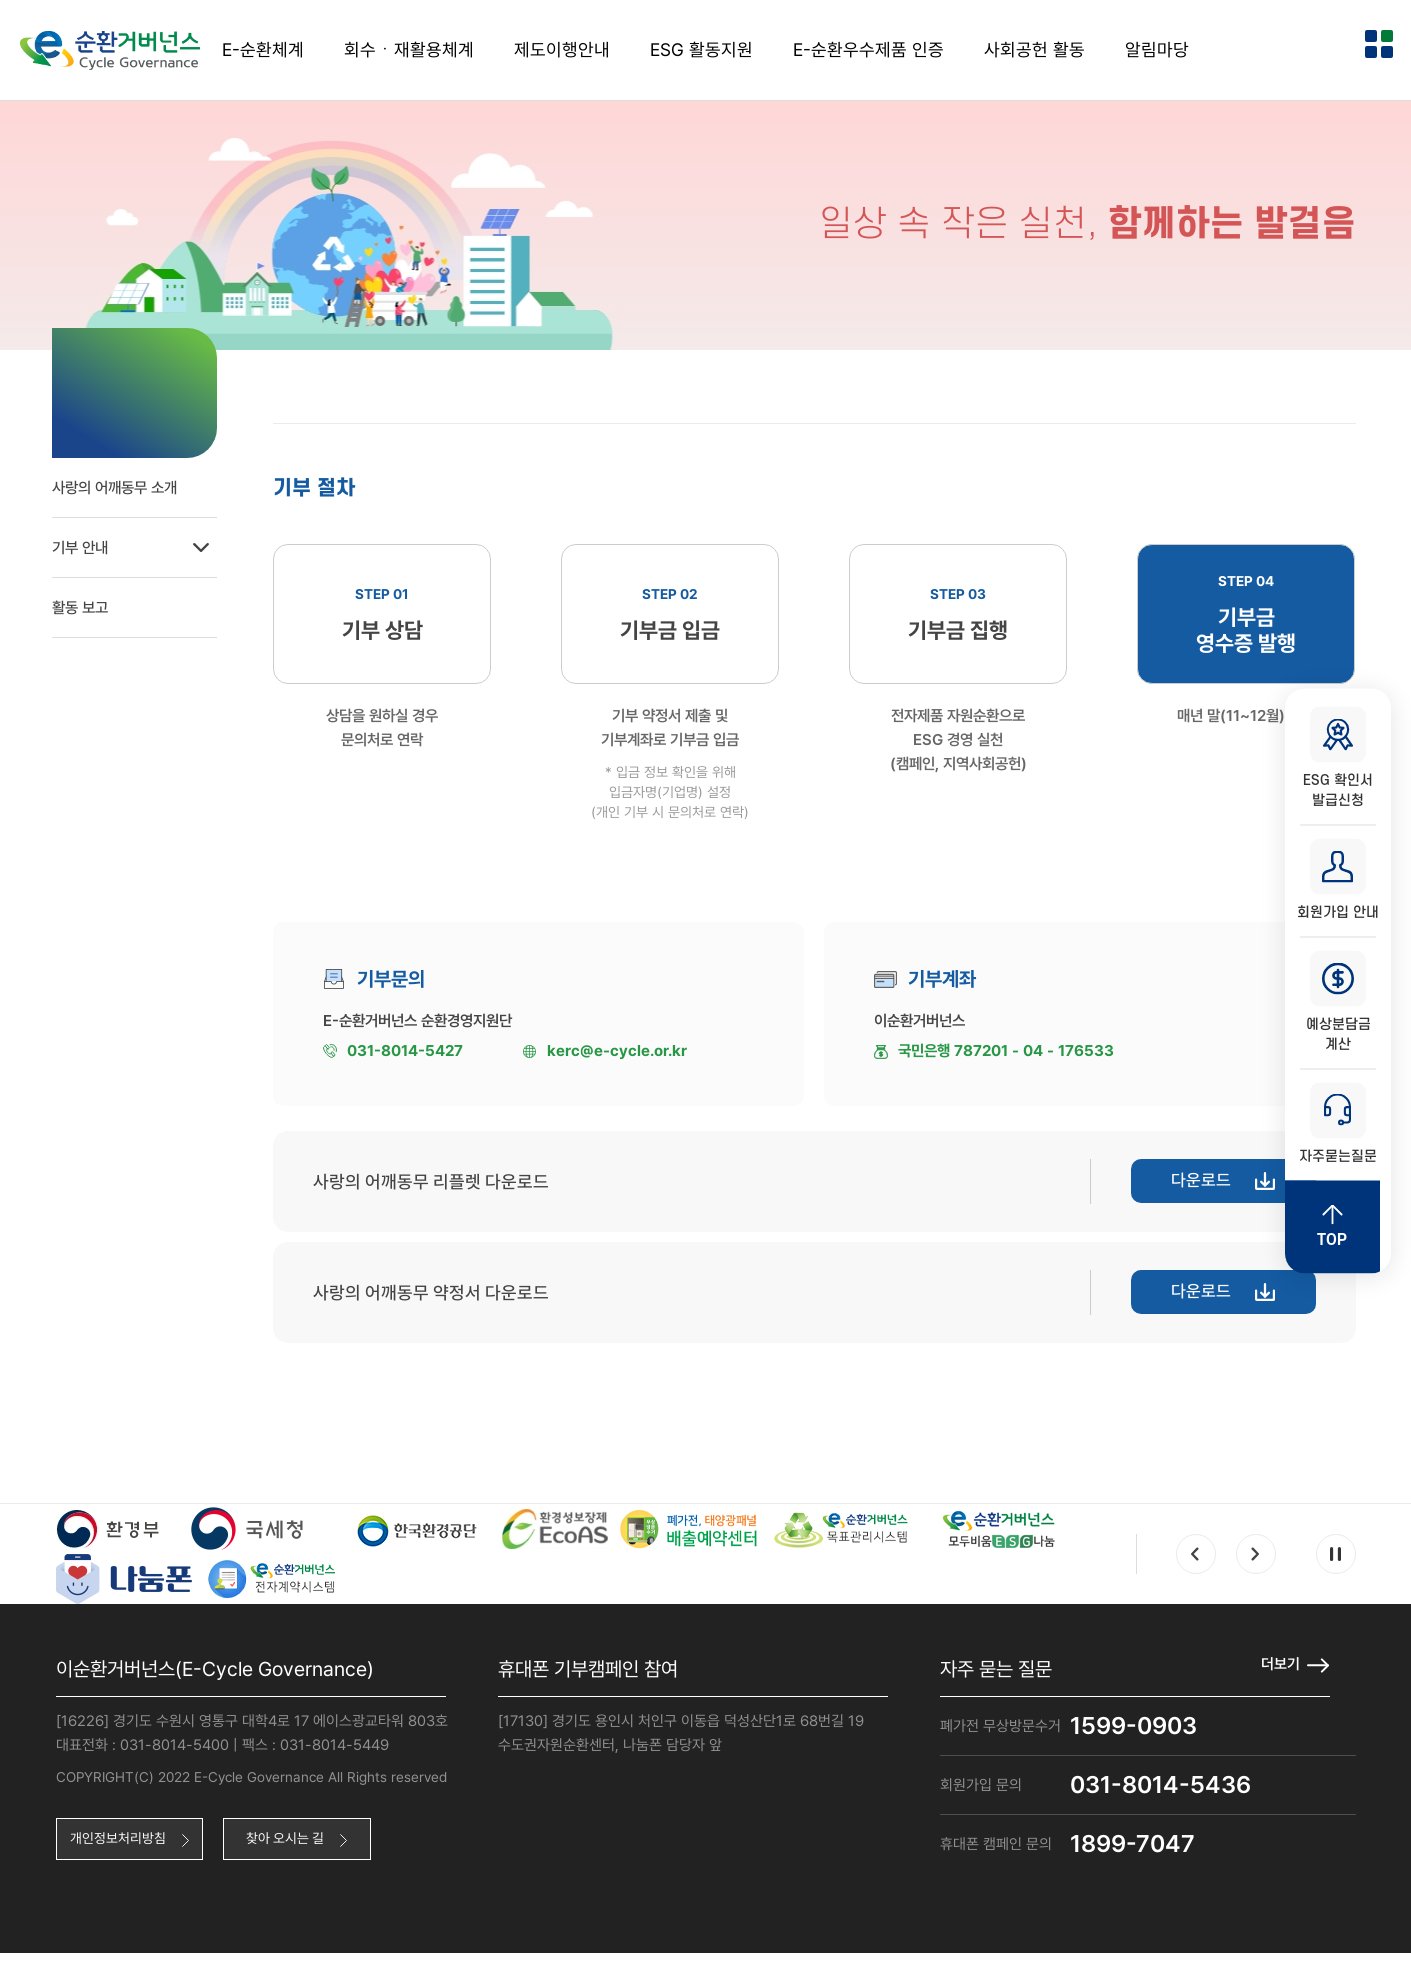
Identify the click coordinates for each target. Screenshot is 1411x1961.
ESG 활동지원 (701, 49)
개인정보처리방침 (124, 1848)
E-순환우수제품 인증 (868, 49)
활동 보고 (86, 599)
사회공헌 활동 (1034, 49)
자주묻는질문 (1338, 1129)
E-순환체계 (263, 49)
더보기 (1279, 1671)
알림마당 (1157, 49)
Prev (1196, 1562)
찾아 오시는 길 (304, 1848)
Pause (1336, 1562)
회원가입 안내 (1338, 877)
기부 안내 (162, 540)
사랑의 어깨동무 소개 (123, 479)
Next (1256, 1562)
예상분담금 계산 (1338, 1003)
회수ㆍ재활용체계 (409, 49)
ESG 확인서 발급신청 (1338, 751)
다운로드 (1192, 1189)
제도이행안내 (562, 49)
